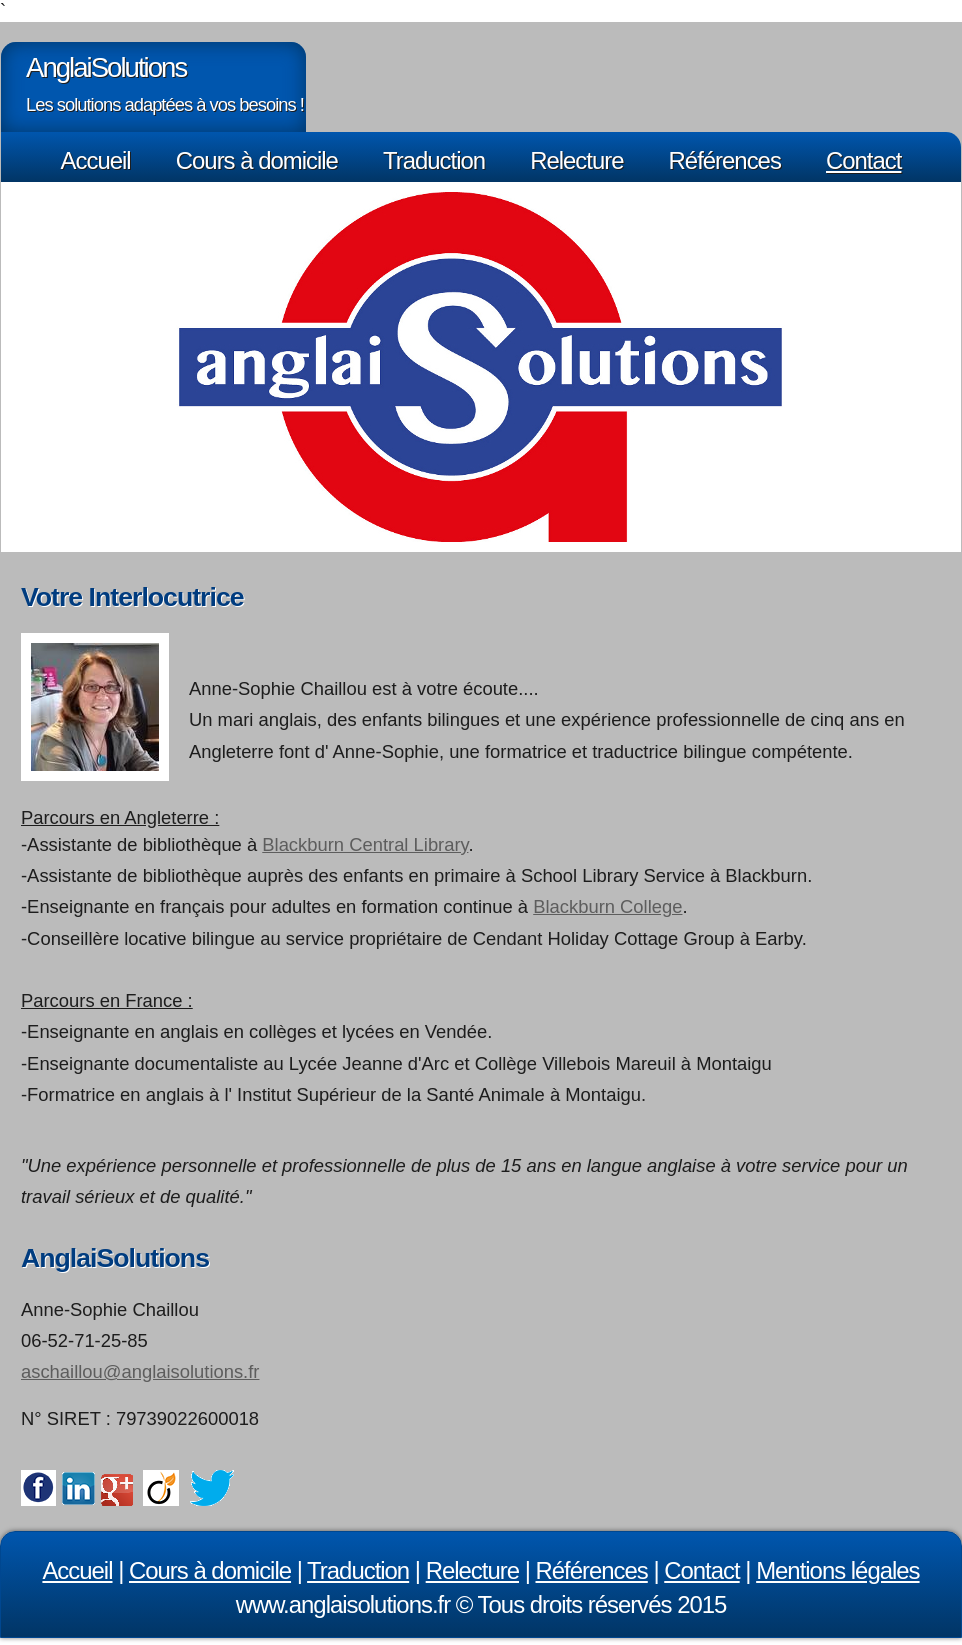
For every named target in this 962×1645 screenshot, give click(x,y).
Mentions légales (837, 1570)
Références (725, 160)
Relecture (576, 160)
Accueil (96, 160)
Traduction (434, 160)
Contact (863, 160)
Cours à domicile (257, 160)
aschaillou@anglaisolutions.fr (140, 1371)
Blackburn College (607, 906)
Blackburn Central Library (365, 844)
